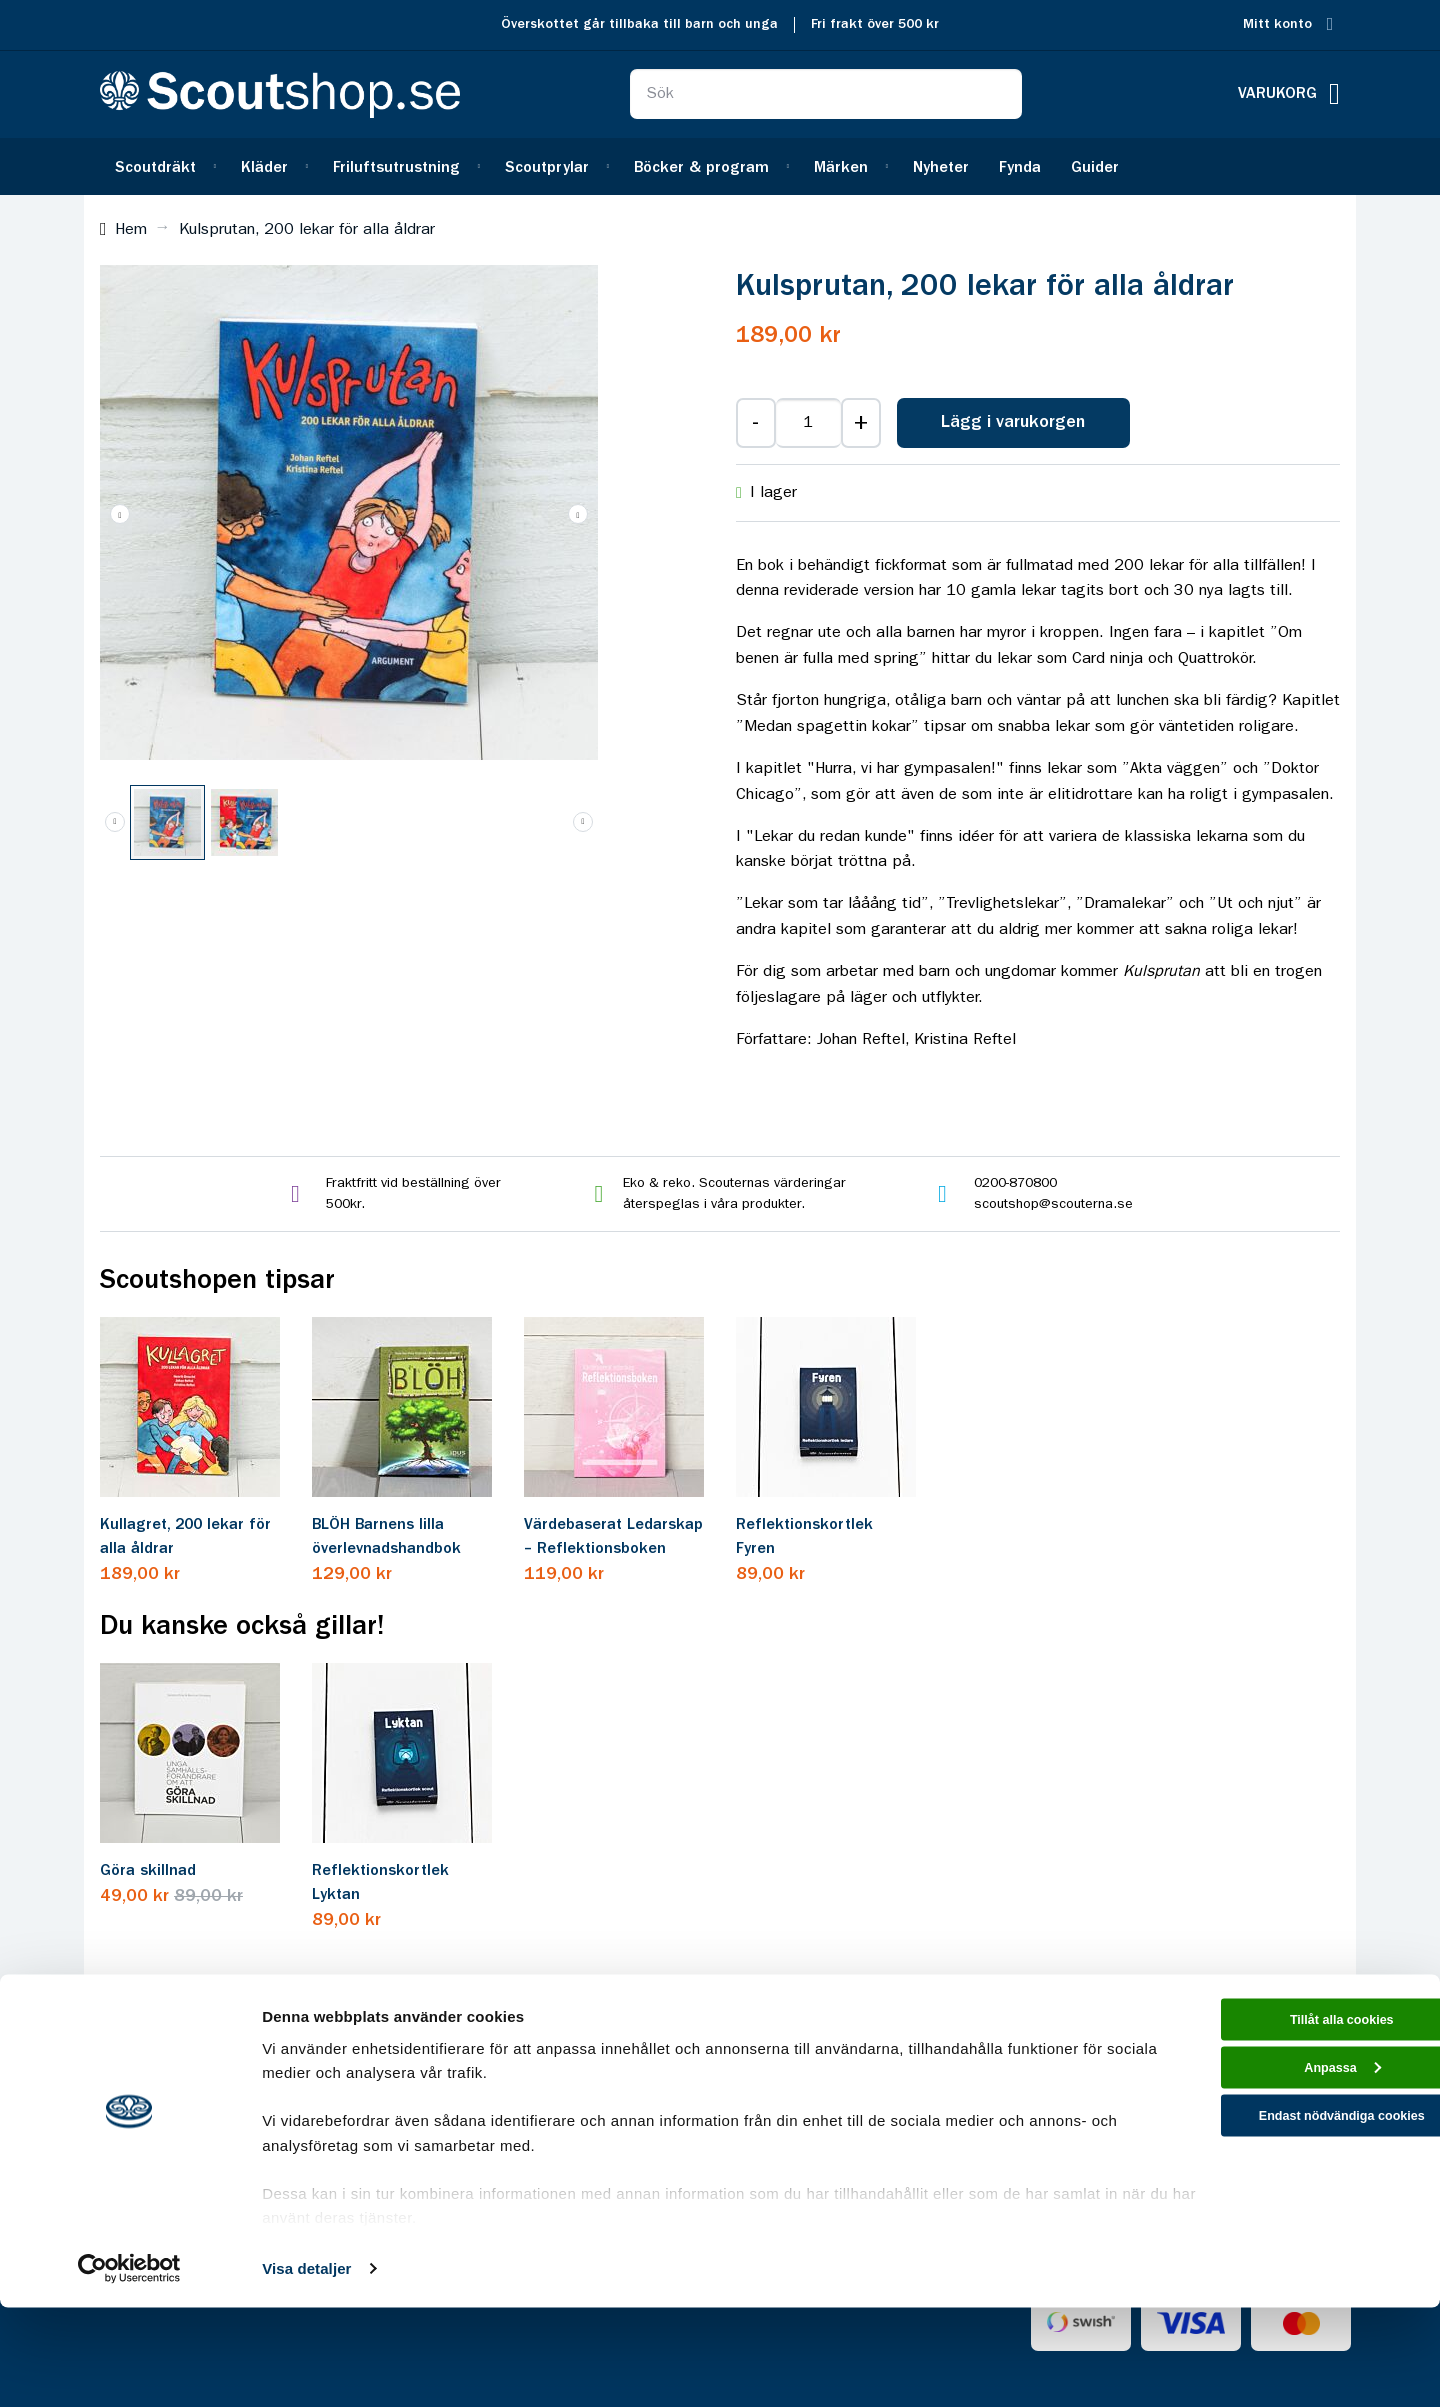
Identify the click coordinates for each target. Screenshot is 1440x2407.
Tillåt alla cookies (1273, 2122)
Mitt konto (1277, 24)
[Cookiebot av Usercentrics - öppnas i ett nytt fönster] (129, 2368)
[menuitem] (163, 166)
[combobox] (826, 94)
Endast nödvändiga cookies (1273, 2235)
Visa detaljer (306, 2367)
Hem (131, 230)
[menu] (720, 166)
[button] (578, 514)
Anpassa (1273, 2179)
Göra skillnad (148, 1871)
